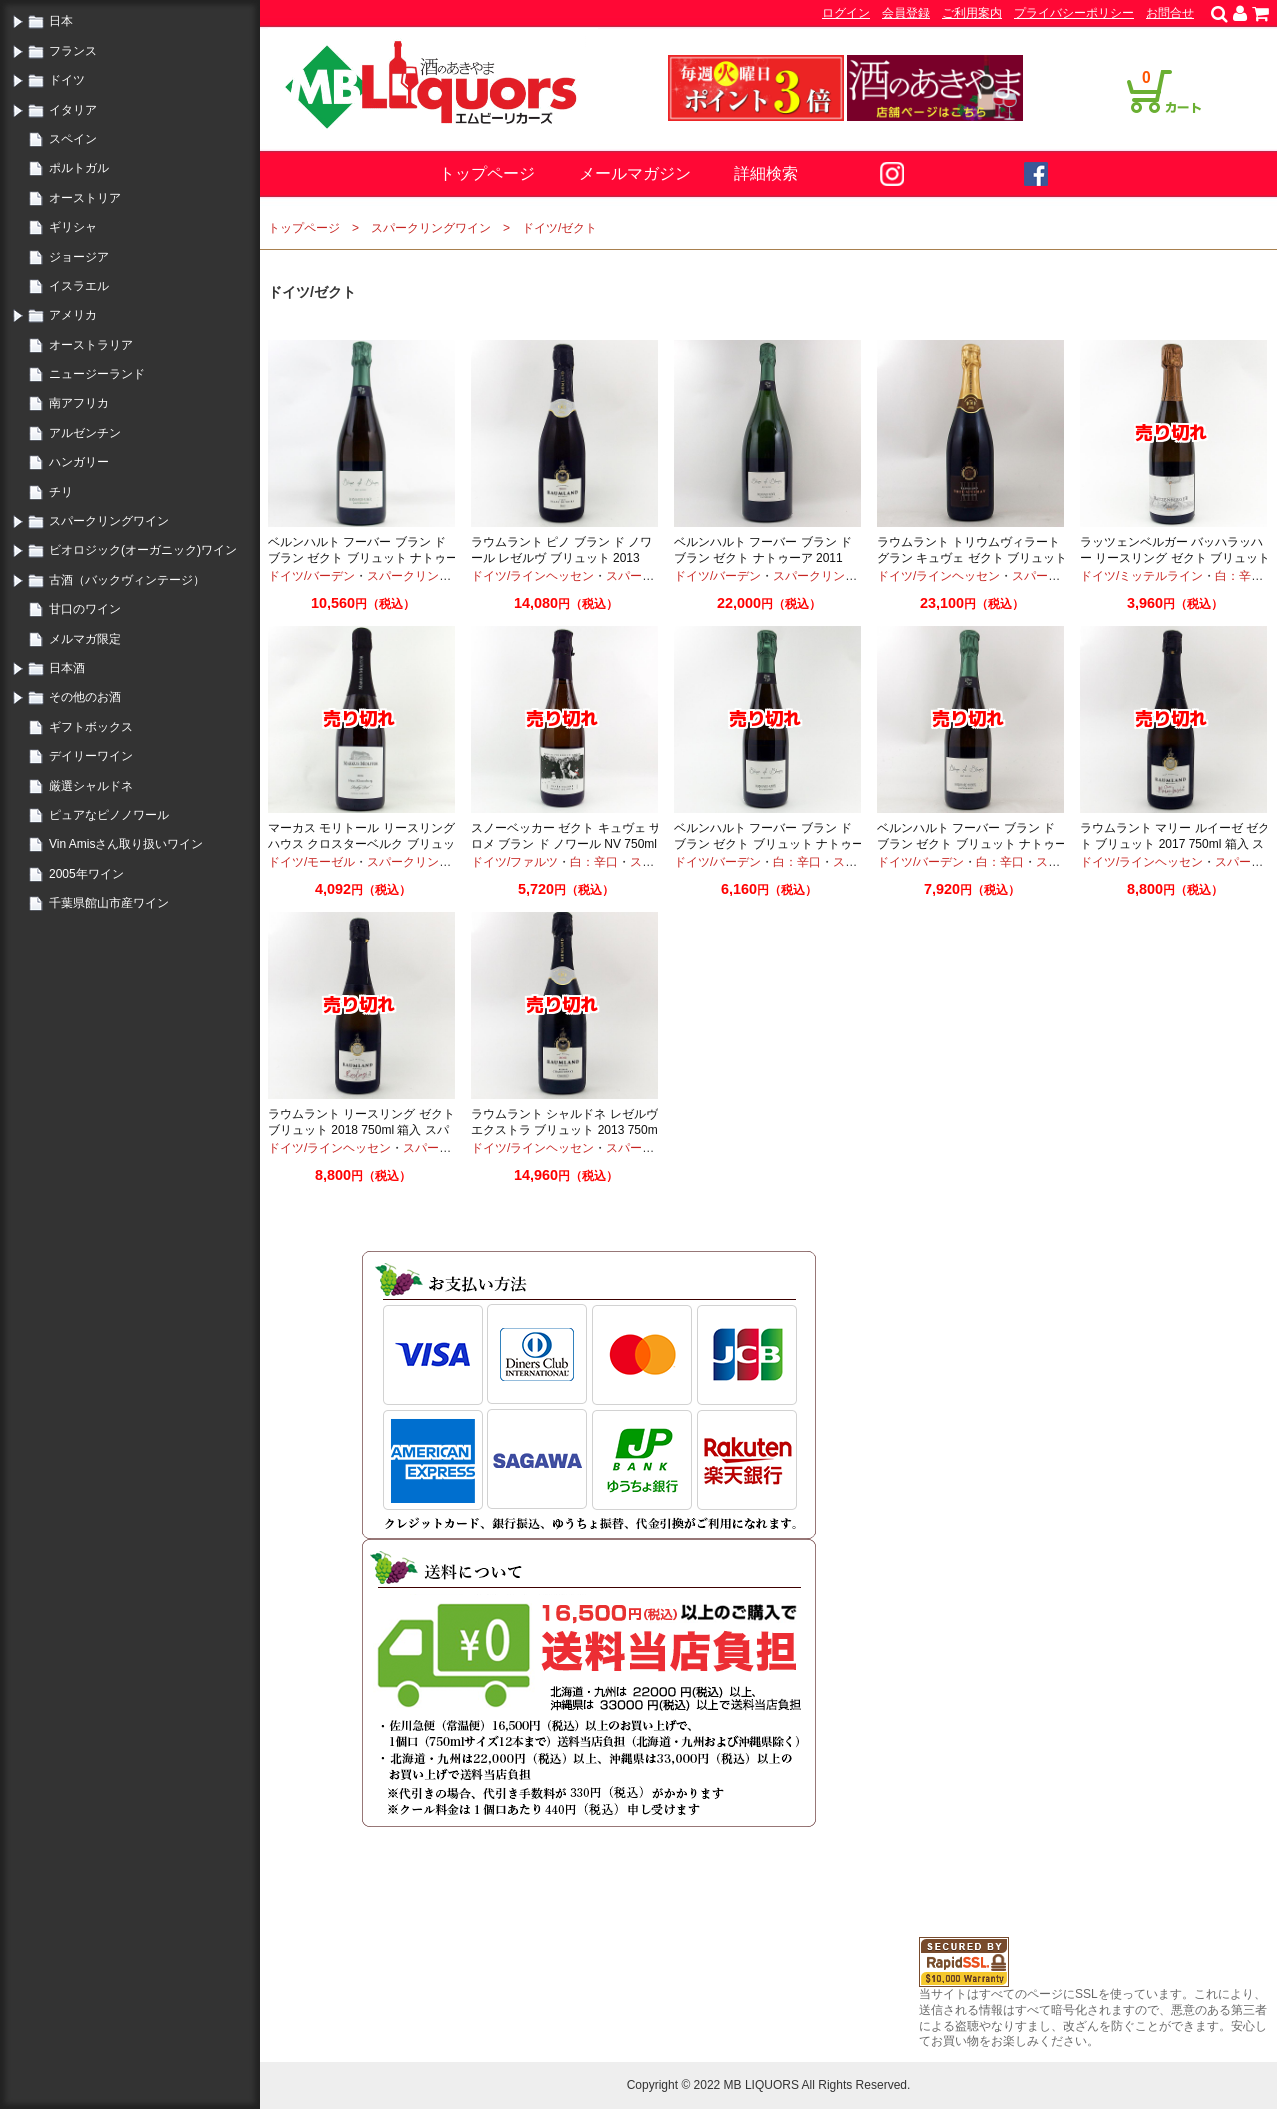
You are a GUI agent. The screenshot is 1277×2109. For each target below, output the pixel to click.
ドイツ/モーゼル (311, 862)
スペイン (73, 139)
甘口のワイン (85, 609)
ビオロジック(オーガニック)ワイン (143, 550)
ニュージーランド (97, 374)
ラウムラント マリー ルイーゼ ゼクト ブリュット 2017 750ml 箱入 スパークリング (1175, 843)
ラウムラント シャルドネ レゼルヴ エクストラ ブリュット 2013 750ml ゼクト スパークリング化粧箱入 (565, 1129)
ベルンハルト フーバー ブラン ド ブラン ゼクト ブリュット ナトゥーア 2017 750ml (363, 557)
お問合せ (1170, 13)
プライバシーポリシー (1074, 13)
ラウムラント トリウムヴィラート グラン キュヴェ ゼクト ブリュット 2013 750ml (972, 557)
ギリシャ (73, 227)
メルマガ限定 (85, 639)
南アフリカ (79, 403)
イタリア (73, 110)
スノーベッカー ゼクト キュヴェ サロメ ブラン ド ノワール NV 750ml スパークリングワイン (566, 843)
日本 (61, 21)
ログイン (846, 13)
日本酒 (67, 668)
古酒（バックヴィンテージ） (127, 580)
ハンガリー (79, 462)
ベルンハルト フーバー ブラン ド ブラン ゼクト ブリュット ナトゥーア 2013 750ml (972, 843)
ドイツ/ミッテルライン (1141, 576)
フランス (73, 51)
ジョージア (79, 257)
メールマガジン (635, 173)
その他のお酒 (85, 697)
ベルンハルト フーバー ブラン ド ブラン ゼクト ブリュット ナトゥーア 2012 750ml (769, 843)
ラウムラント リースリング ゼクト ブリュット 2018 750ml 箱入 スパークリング (361, 1129)
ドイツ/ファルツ (514, 862)
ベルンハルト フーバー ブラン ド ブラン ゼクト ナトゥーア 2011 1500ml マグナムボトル (763, 557)
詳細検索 (766, 173)
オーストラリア (91, 345)
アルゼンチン (85, 433)
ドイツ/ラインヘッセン (532, 576)
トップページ (487, 173)
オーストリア (85, 198)
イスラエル (79, 286)
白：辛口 (1239, 576)
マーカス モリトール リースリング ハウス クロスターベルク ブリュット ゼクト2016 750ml (361, 843)
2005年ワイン (86, 874)
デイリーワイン (91, 756)
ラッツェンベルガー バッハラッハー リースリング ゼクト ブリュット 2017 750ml (1175, 557)
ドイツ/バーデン (311, 576)
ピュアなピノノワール (109, 815)
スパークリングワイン (109, 521)
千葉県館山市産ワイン (109, 903)
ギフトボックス (91, 727)
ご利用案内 (972, 13)
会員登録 (906, 13)
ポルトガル (79, 168)
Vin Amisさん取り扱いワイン (126, 844)
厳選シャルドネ (91, 786)
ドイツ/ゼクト (559, 228)
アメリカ (73, 315)
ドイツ (67, 80)
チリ (61, 492)
